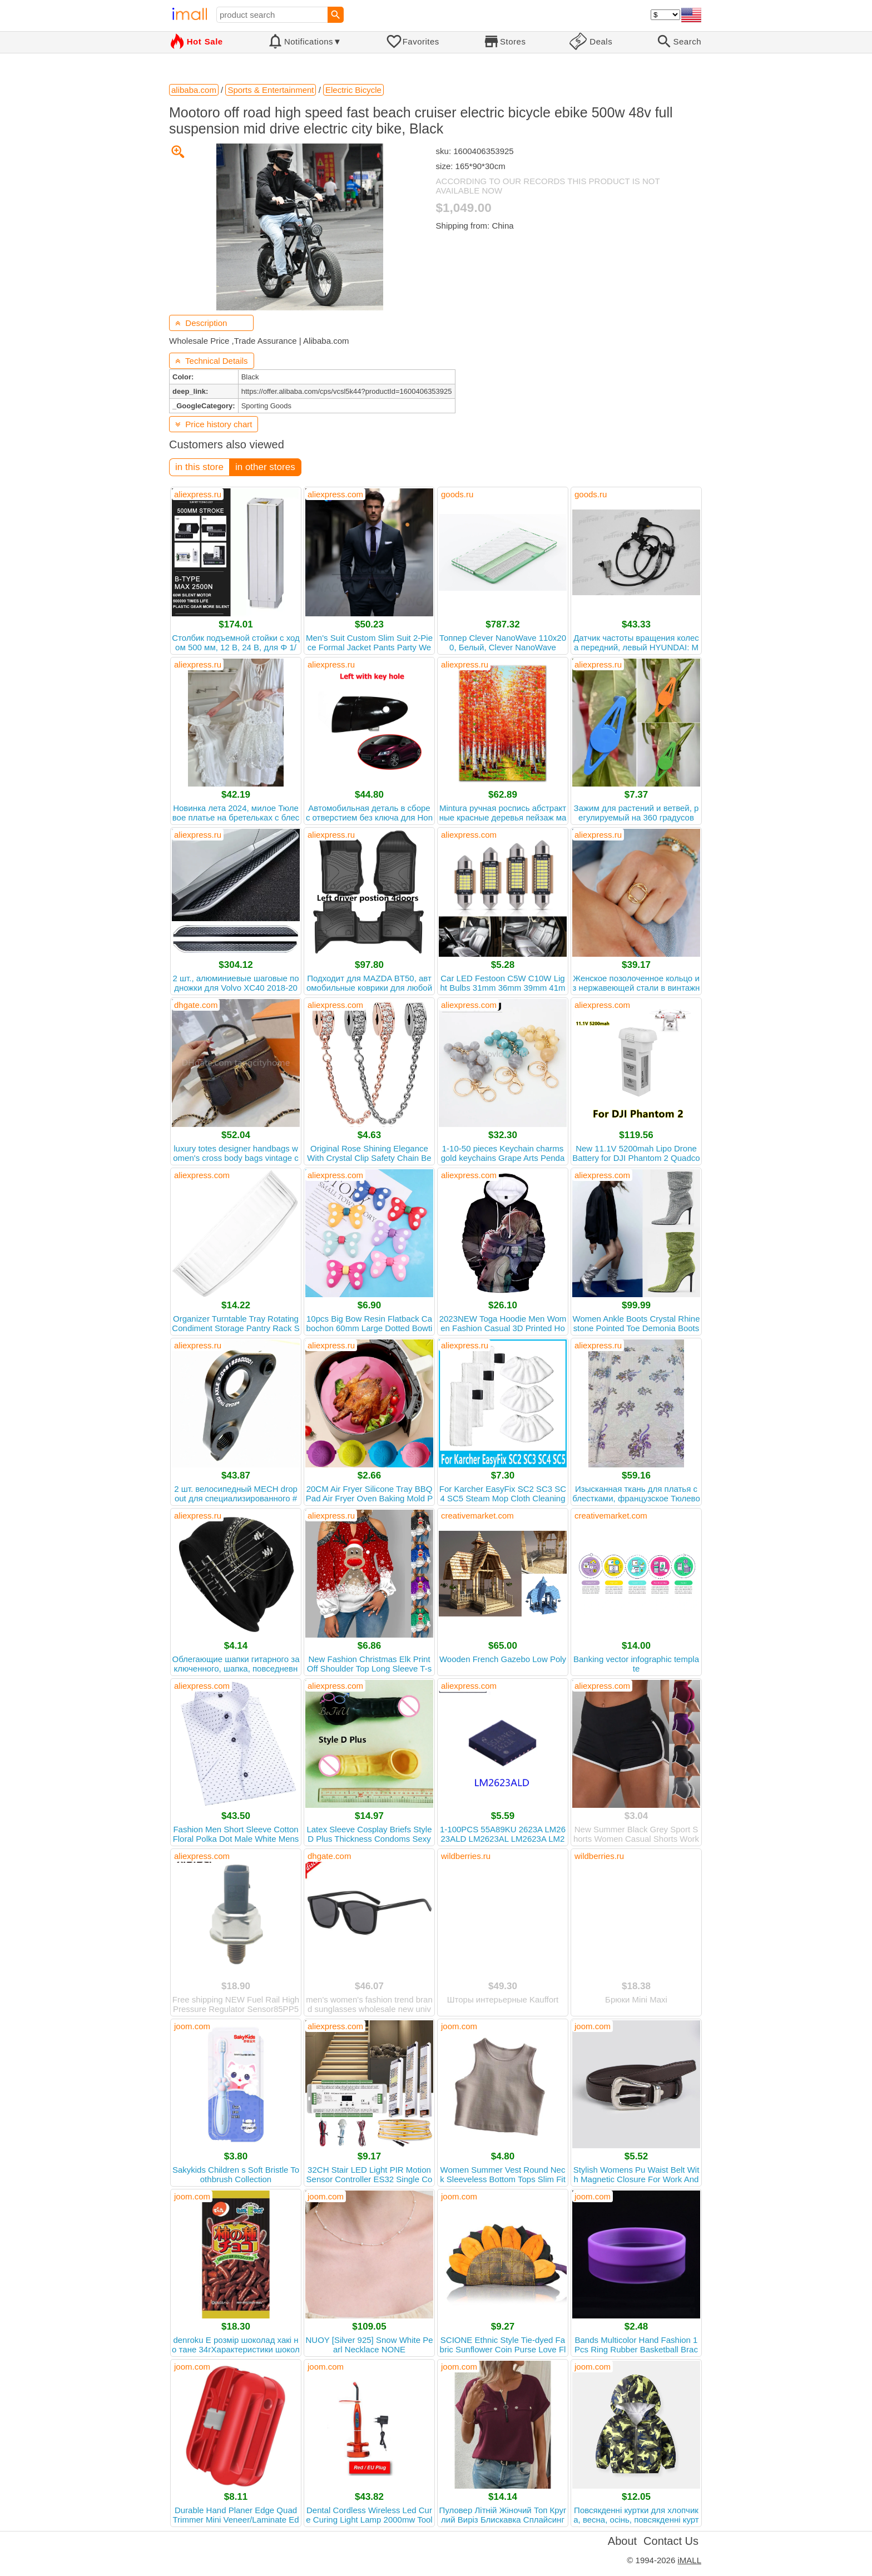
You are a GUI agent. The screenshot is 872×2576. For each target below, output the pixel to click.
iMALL (689, 2560)
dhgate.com (195, 1005)
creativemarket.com (477, 1515)
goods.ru (457, 494)
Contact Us (670, 2541)
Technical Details (211, 360)
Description (201, 323)
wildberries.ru (465, 1856)
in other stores (265, 467)
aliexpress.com (335, 494)
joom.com (192, 2026)
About (622, 2541)
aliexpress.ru (197, 494)
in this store (199, 467)
